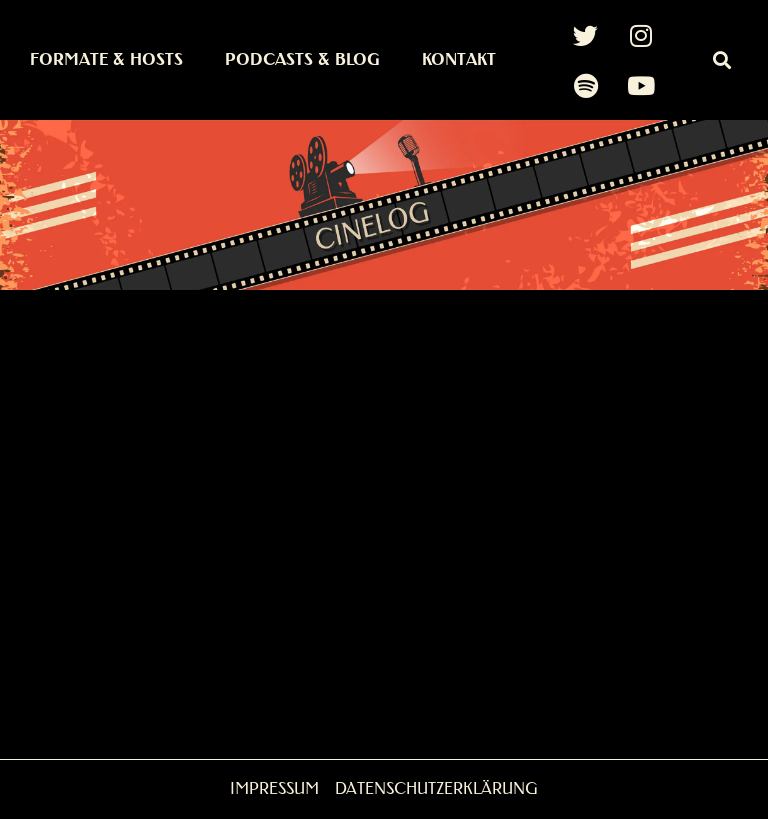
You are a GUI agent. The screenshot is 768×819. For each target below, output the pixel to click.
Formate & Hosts (106, 59)
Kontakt (459, 59)
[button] (721, 60)
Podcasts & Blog (302, 59)
